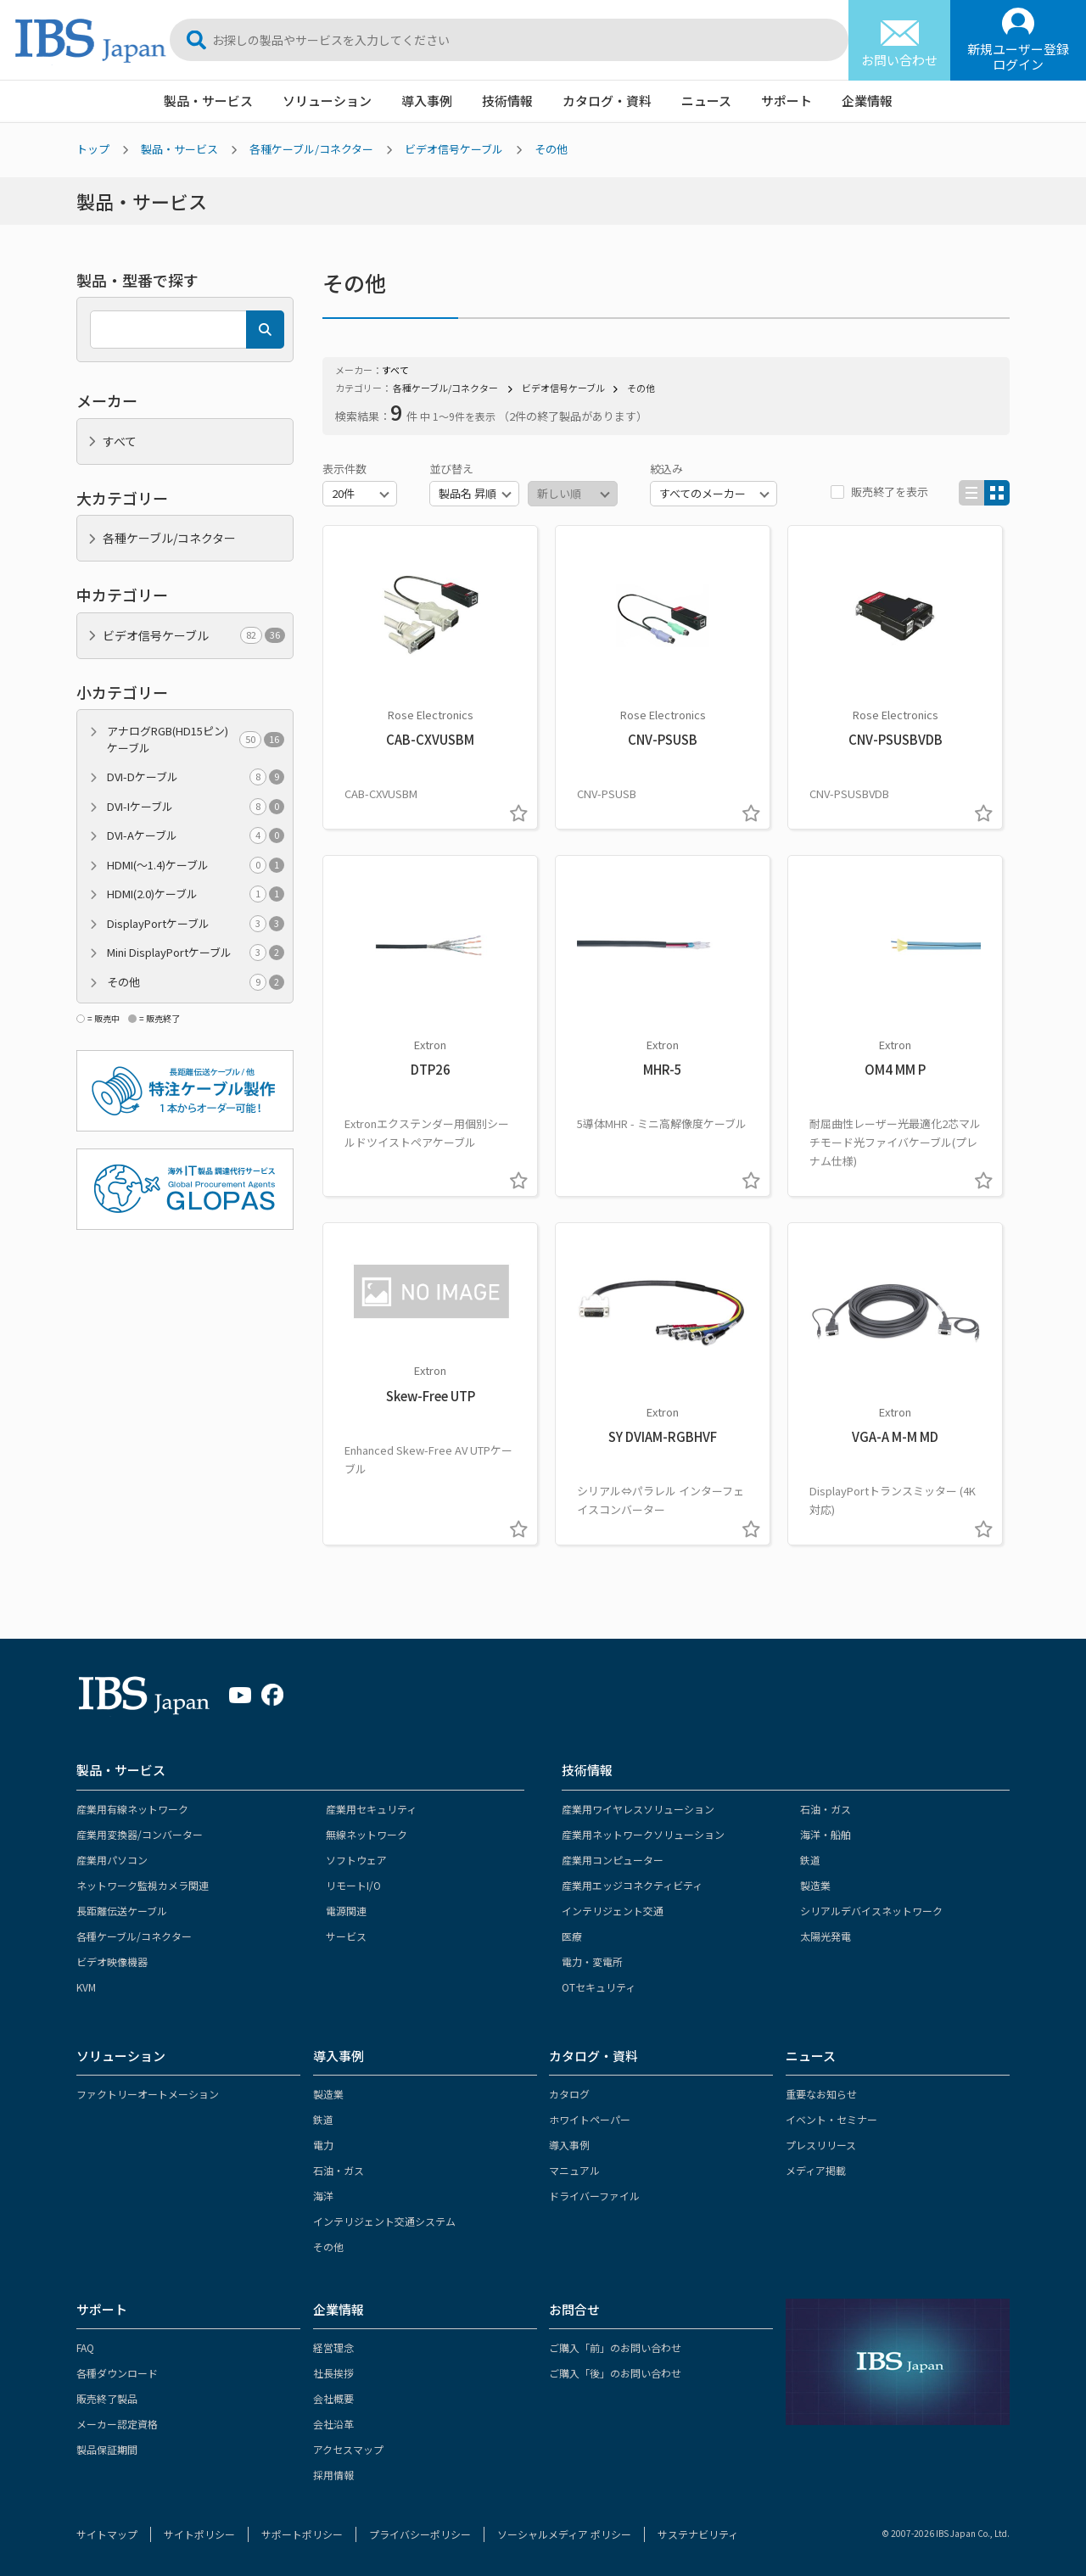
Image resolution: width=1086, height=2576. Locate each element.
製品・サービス (208, 100)
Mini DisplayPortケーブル (195, 952)
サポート (786, 100)
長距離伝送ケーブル (121, 1910)
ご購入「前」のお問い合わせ (615, 2347)
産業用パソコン (112, 1859)
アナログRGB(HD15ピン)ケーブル (195, 739)
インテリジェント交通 (612, 1910)
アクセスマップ (348, 2449)
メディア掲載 (816, 2170)
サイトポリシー (199, 2534)
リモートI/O (353, 1885)
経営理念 (333, 2347)
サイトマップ (106, 2534)
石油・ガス (825, 1809)
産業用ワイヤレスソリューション (638, 1809)
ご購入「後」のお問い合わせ (615, 2373)
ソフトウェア (356, 1859)
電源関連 (346, 1910)
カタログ (569, 2094)
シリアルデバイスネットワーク (871, 1910)
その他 (551, 149)
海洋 (323, 2195)
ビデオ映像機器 (112, 1961)
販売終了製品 (106, 2398)
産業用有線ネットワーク (132, 1809)
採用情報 (333, 2474)
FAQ (85, 2347)
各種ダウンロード (117, 2373)
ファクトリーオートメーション (147, 2094)
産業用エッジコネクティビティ (632, 1885)
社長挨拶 (333, 2373)
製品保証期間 (106, 2449)
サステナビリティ (698, 2534)
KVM (86, 1987)
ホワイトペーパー (589, 2119)
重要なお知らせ (821, 2094)
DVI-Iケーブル (195, 806)
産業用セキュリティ (371, 1809)
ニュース (706, 100)
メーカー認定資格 (117, 2424)
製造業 (815, 1885)
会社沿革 (333, 2424)
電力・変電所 (592, 1961)
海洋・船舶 (825, 1834)
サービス (346, 1936)
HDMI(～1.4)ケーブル (195, 865)
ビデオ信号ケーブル (454, 149)
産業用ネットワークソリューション (643, 1834)
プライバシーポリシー (420, 2534)
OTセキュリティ (598, 1987)
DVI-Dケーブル (195, 776)
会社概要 (333, 2398)
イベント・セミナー (831, 2119)
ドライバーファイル (594, 2195)
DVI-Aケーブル (195, 835)
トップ (92, 149)
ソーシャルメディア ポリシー (564, 2534)
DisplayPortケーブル (195, 923)
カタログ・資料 (607, 100)
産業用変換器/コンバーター (139, 1834)
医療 (572, 1936)
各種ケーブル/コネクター (311, 149)
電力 (323, 2144)
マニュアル (574, 2170)
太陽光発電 (825, 1936)
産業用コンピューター (612, 1859)
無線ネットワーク (366, 1834)
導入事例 (426, 100)
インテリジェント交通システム (384, 2221)
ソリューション (327, 100)
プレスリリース (821, 2144)
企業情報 (867, 100)
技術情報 (507, 100)
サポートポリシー (302, 2534)
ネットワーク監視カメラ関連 (142, 1885)
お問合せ (574, 2309)
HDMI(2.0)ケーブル (195, 894)
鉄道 (810, 1859)
